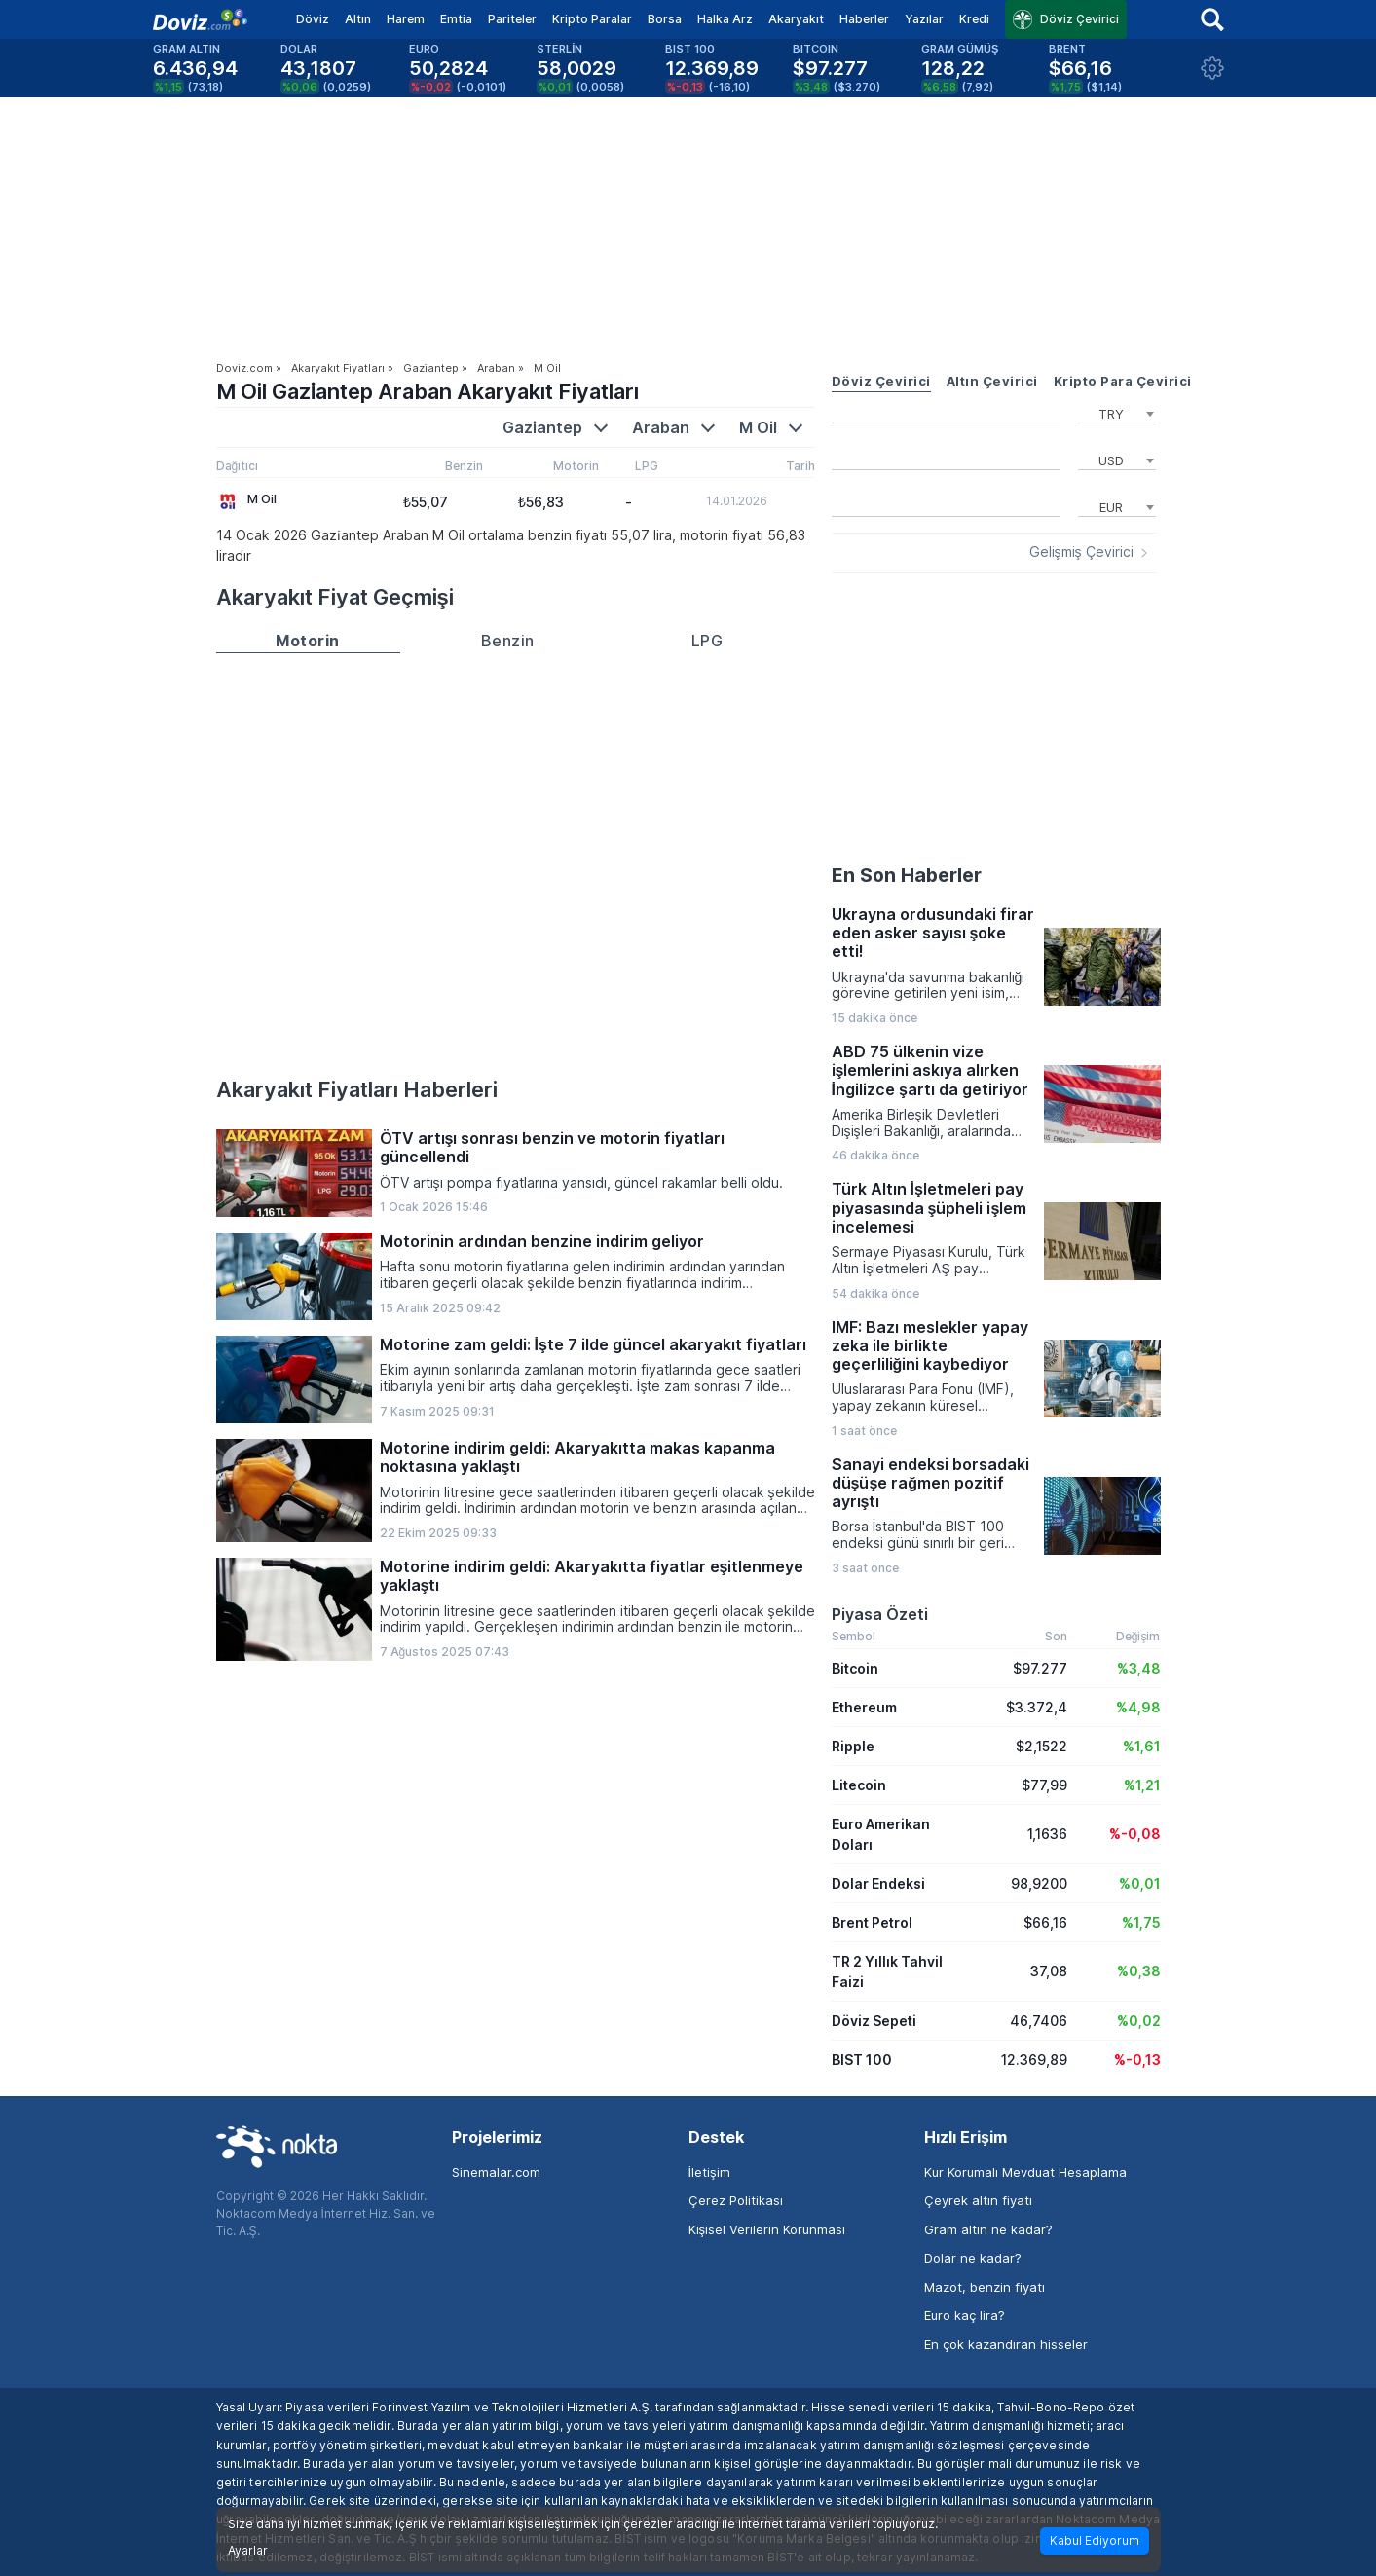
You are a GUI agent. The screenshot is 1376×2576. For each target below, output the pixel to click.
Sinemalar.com (496, 2172)
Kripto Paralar (592, 19)
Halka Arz (725, 19)
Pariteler (512, 19)
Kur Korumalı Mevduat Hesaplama (1025, 2172)
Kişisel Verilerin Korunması (767, 2229)
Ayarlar (248, 2551)
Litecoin (859, 1785)
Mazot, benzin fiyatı (984, 2287)
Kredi (974, 19)
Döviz (312, 19)
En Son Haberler (907, 875)
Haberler (864, 19)
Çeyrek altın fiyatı (978, 2200)
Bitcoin (855, 1668)
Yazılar (924, 19)
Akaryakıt (796, 19)
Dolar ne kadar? (973, 2257)
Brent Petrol (872, 1922)
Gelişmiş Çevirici (1081, 552)
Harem (406, 19)
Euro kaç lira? (964, 2315)
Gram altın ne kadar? (988, 2229)
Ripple (853, 1746)
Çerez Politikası (735, 2200)
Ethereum (864, 1707)
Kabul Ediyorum (1094, 2540)
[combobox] (1117, 411)
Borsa (665, 19)
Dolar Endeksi (878, 1883)
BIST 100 (862, 2059)
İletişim (709, 2172)
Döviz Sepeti (874, 2020)
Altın (358, 19)
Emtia (456, 19)
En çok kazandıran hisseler (1006, 2344)
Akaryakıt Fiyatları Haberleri (357, 1089)
